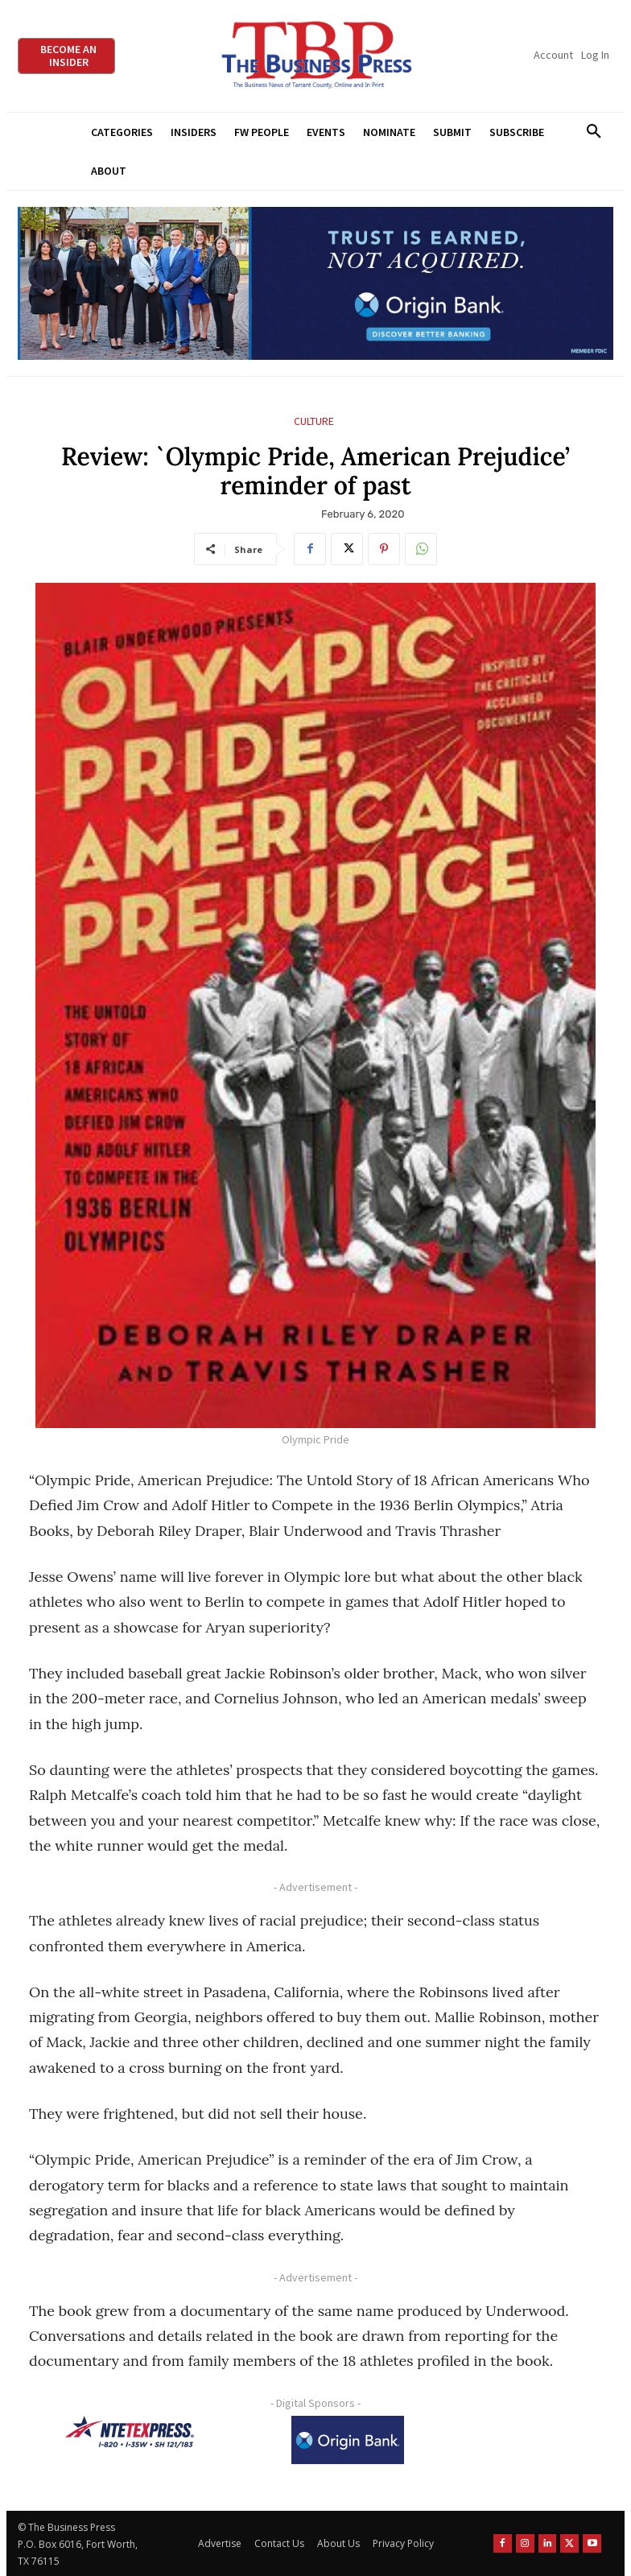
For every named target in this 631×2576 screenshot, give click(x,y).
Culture (314, 421)
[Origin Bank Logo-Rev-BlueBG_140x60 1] (347, 2440)
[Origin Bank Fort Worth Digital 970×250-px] (315, 284)
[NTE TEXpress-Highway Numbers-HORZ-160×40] (129, 2432)
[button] (593, 132)
